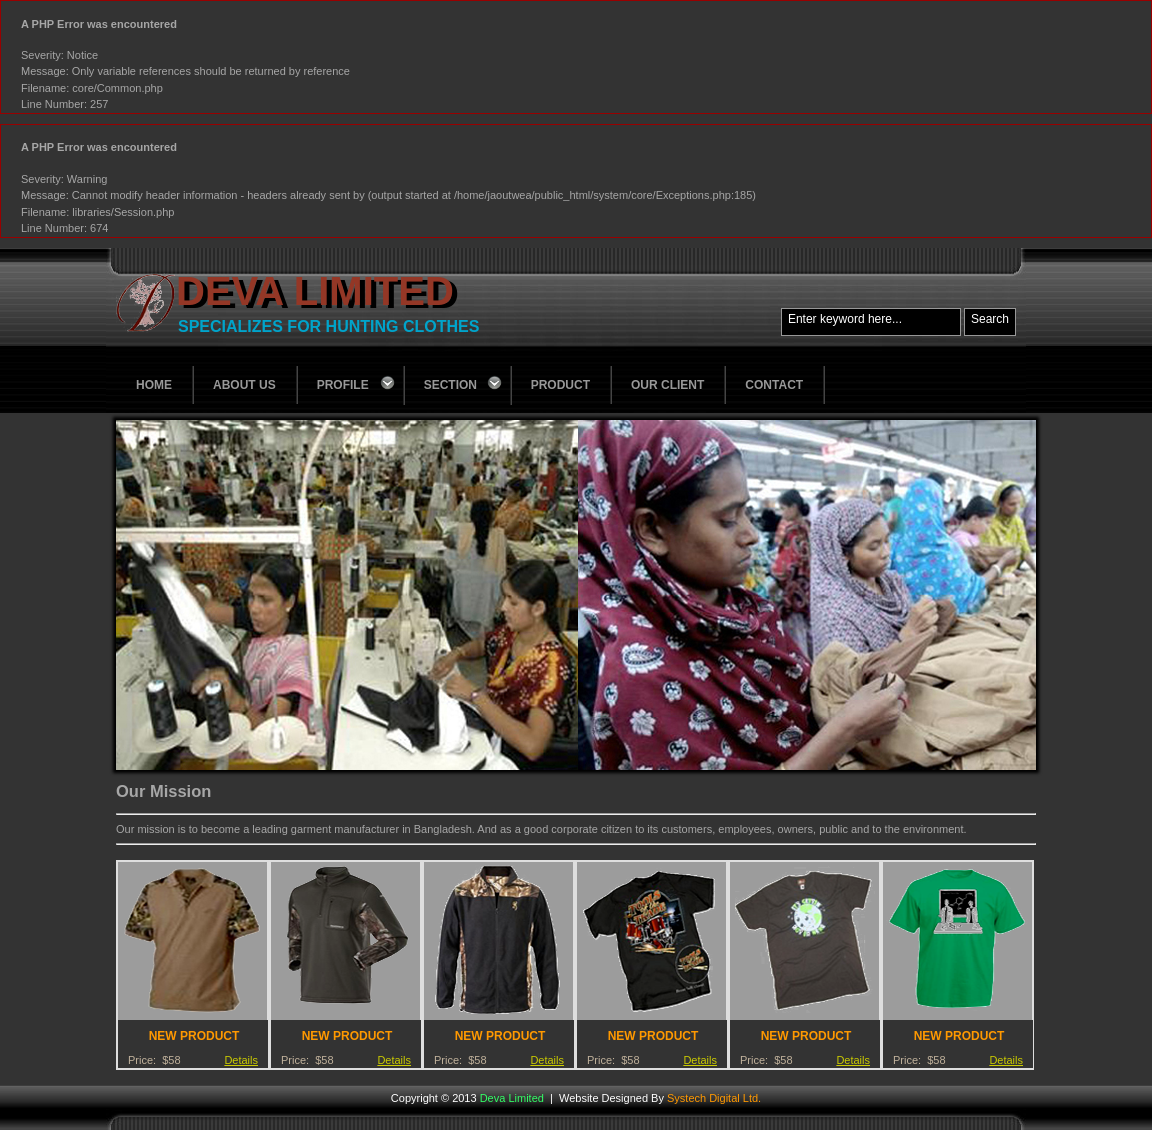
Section (464, 382)
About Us (244, 385)
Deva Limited (315, 291)
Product (560, 385)
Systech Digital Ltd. (714, 1098)
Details (241, 1060)
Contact (774, 385)
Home (154, 385)
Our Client (667, 385)
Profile (357, 382)
